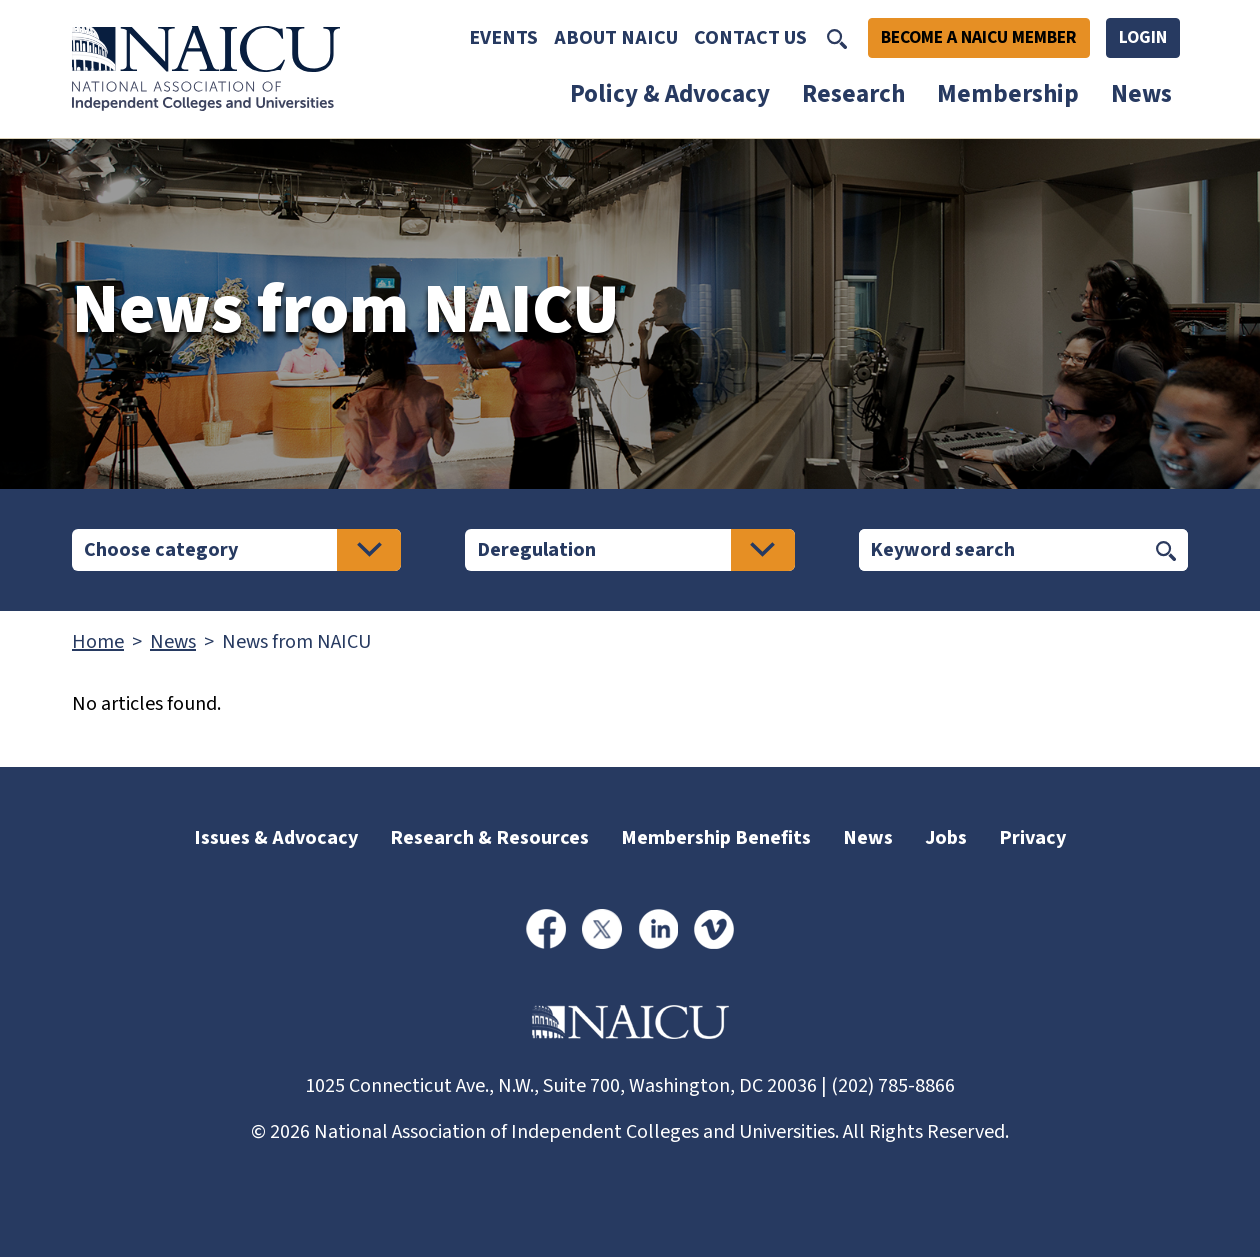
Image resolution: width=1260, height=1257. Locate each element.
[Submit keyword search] (1166, 550)
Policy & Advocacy (670, 94)
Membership (1008, 94)
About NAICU (616, 38)
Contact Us (750, 38)
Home (98, 642)
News (1141, 94)
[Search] (1001, 550)
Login (1143, 37)
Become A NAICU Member (979, 37)
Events (503, 38)
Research (853, 94)
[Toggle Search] (837, 38)
